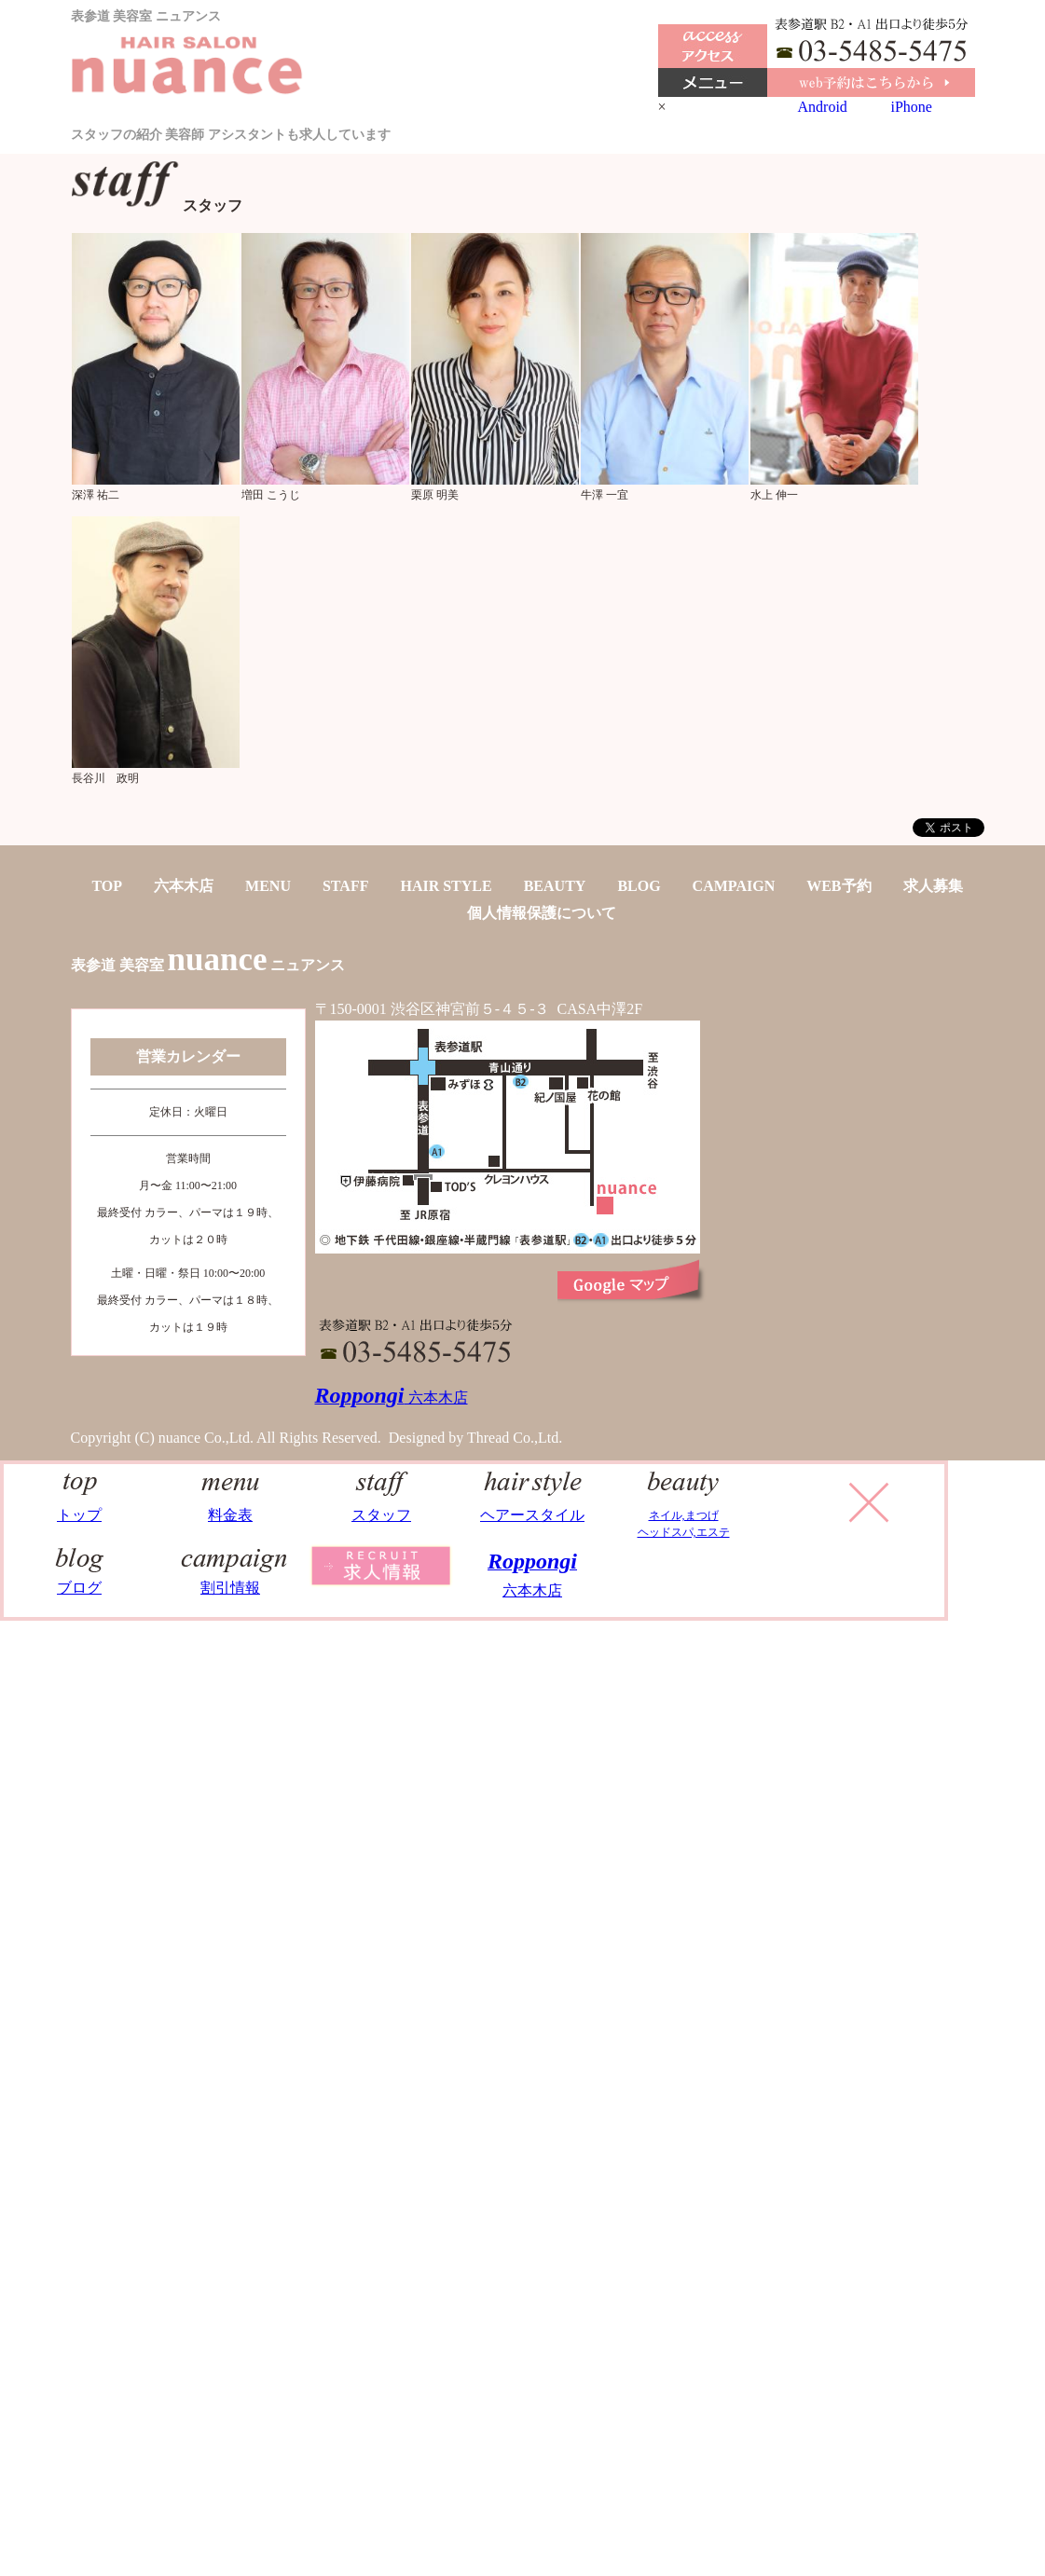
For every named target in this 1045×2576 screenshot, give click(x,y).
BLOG (638, 886)
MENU (268, 886)
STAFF (345, 886)
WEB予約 (838, 886)
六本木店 (183, 886)
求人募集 (933, 886)
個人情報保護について (541, 913)
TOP (106, 886)
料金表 (231, 1506)
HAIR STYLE (445, 886)
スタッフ (382, 1506)
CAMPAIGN (734, 886)
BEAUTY (555, 886)
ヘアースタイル (532, 1506)
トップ (79, 1506)
